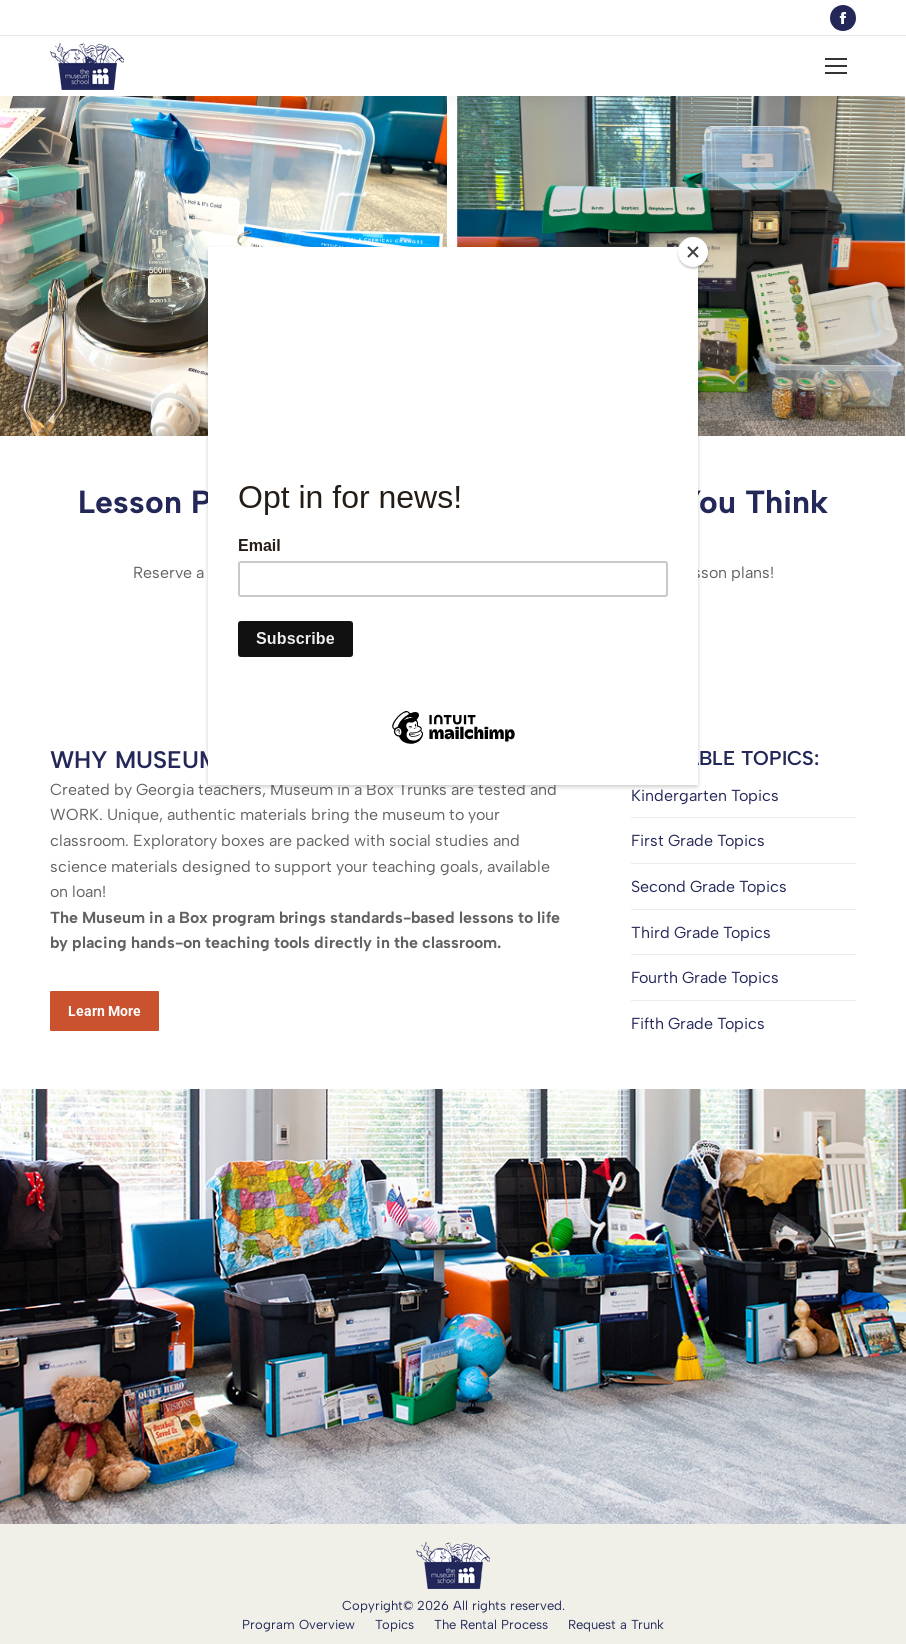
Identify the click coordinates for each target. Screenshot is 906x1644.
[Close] (693, 252)
